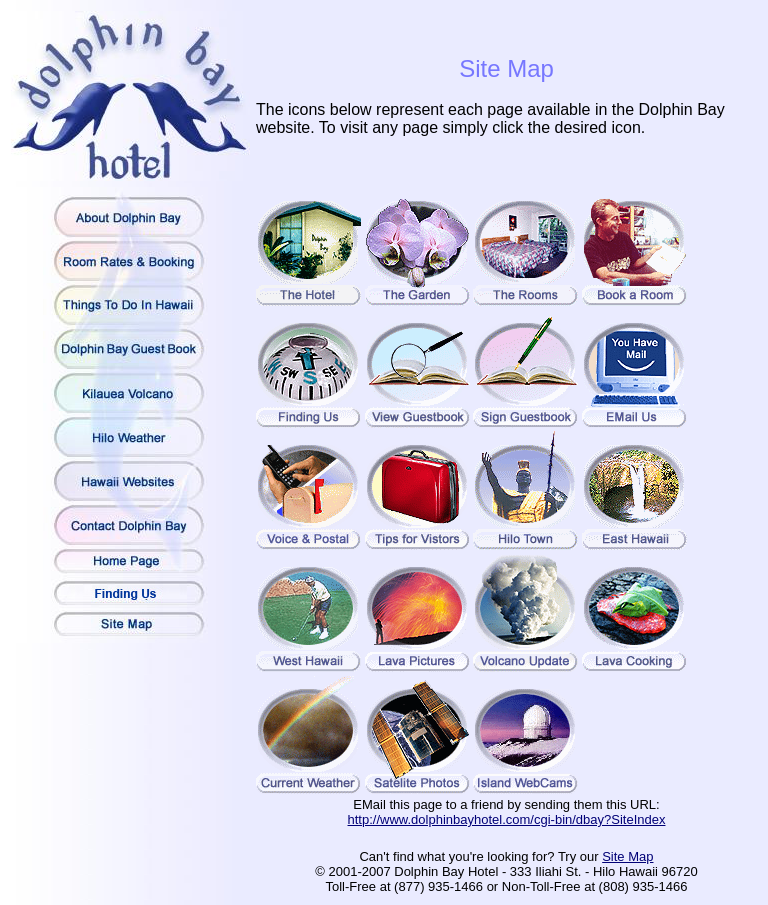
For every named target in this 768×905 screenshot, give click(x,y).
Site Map (627, 856)
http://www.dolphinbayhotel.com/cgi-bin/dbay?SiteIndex (507, 819)
